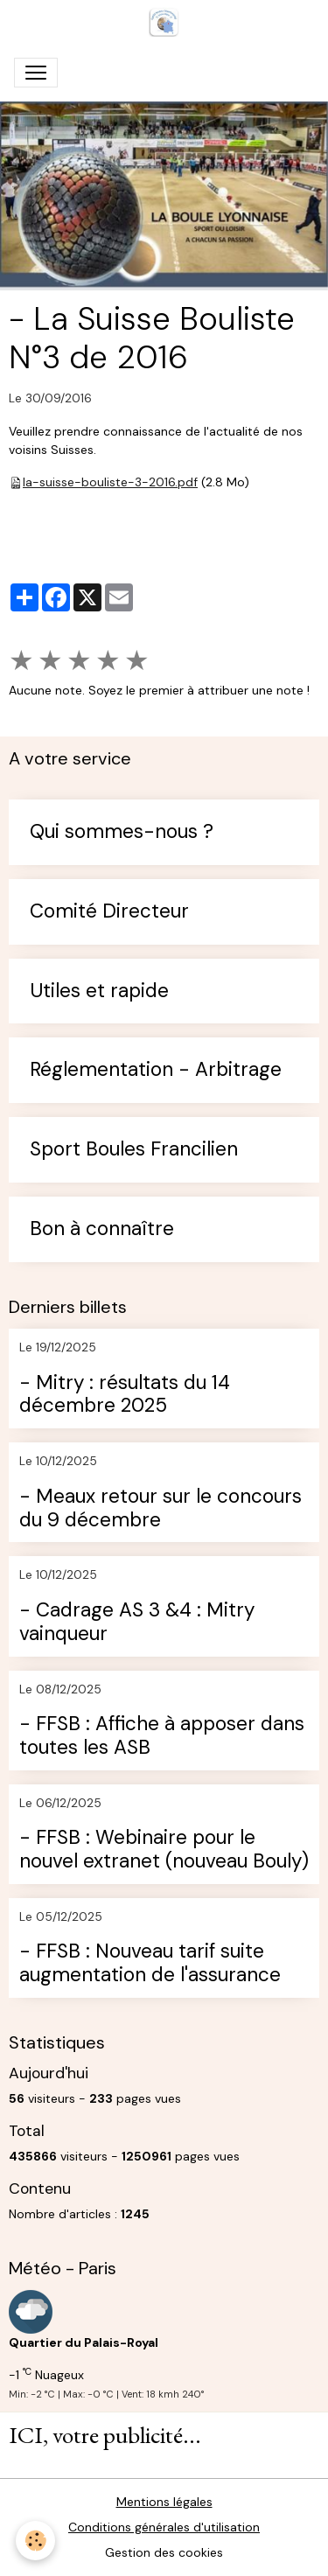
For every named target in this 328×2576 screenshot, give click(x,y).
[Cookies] (35, 2540)
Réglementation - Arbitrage (156, 1070)
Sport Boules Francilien (134, 1150)
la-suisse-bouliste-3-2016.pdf (110, 482)
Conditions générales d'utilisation (164, 2527)
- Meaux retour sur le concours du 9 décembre (160, 1508)
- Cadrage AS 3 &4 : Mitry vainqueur (137, 1622)
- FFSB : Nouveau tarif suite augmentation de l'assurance (150, 1963)
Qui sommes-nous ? (121, 832)
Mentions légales (164, 2502)
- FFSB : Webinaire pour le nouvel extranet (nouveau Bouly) (164, 1850)
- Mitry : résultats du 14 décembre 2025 (124, 1395)
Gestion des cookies (164, 2552)
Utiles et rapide (99, 991)
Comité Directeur (109, 912)
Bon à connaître (102, 1229)
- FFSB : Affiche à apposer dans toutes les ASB (161, 1736)
